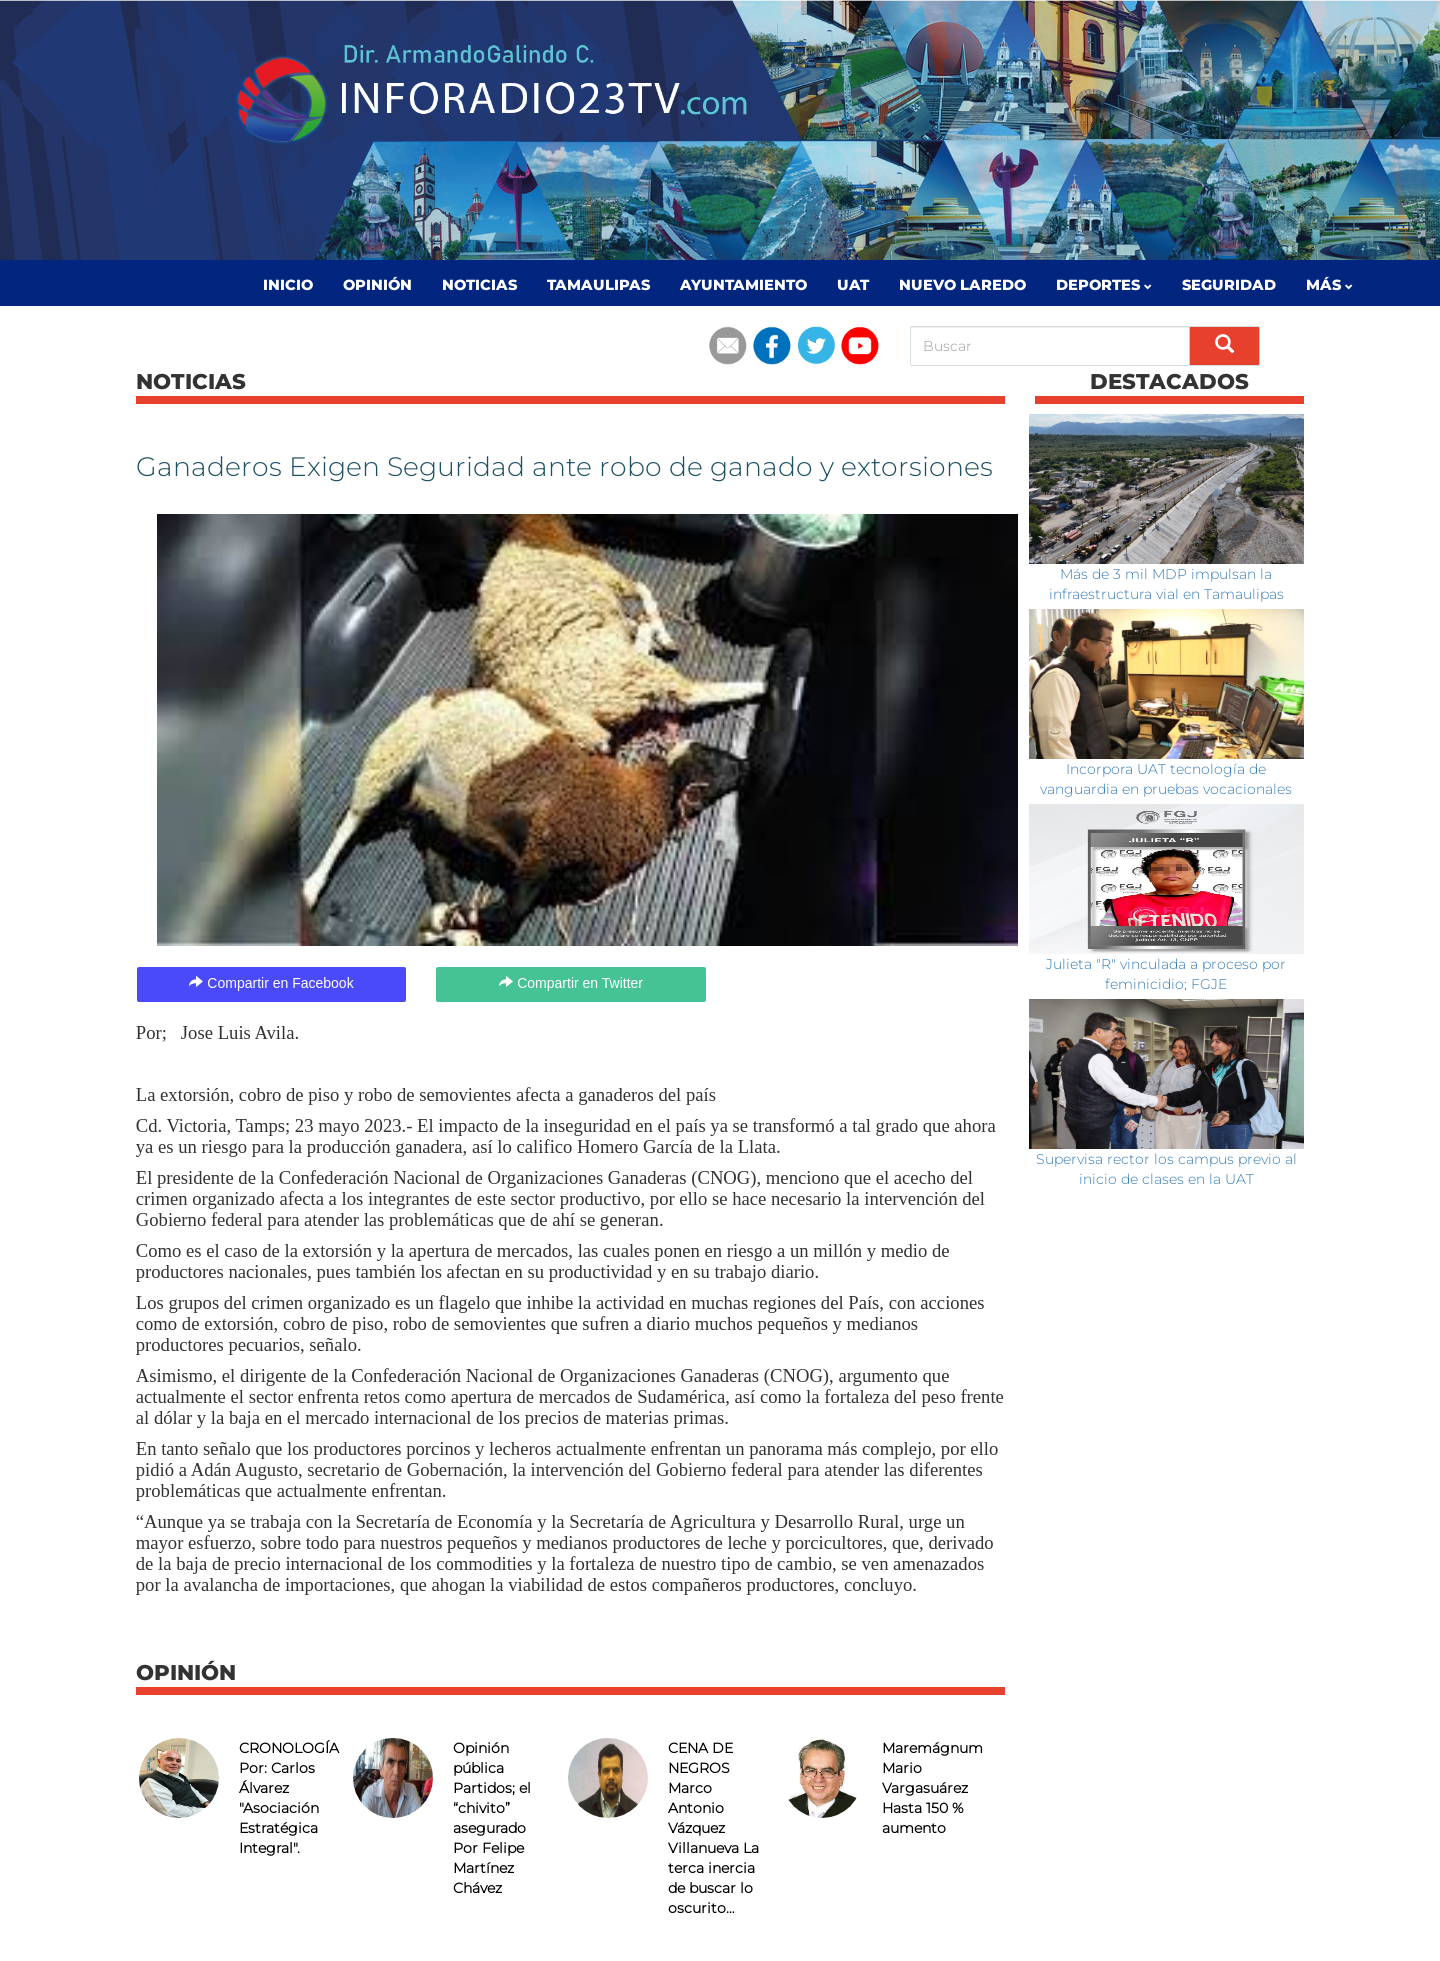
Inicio (288, 285)
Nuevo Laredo (962, 285)
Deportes (1104, 285)
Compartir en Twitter (571, 983)
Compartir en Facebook (271, 983)
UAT (853, 285)
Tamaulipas (598, 285)
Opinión (377, 285)
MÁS (1329, 285)
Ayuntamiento (743, 285)
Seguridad (1229, 285)
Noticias (479, 285)
